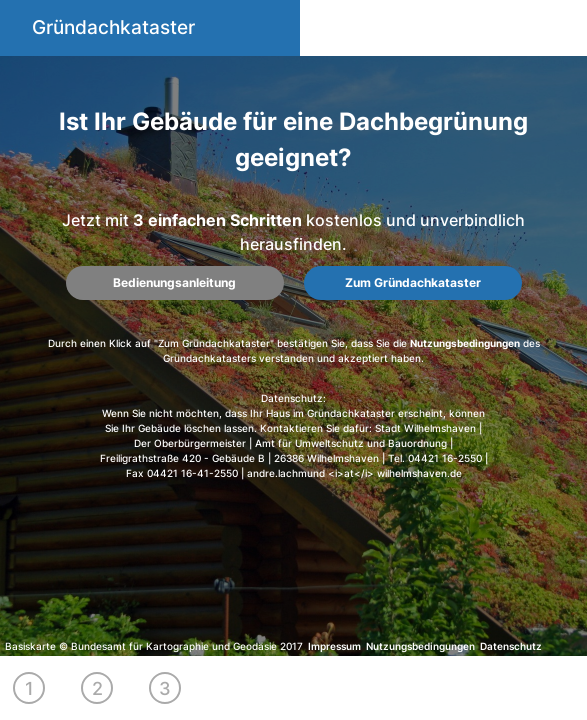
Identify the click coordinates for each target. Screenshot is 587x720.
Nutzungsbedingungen (465, 343)
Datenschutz (511, 646)
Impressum (334, 646)
